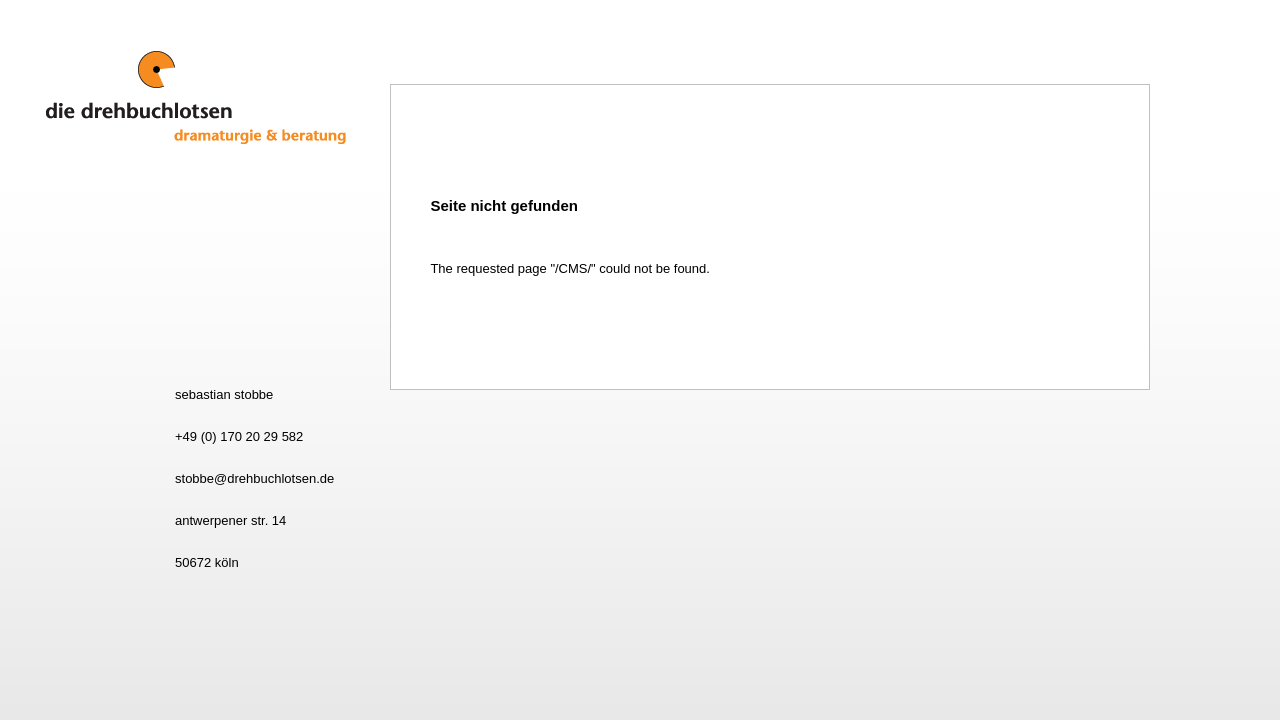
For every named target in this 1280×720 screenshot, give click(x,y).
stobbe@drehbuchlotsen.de (254, 478)
